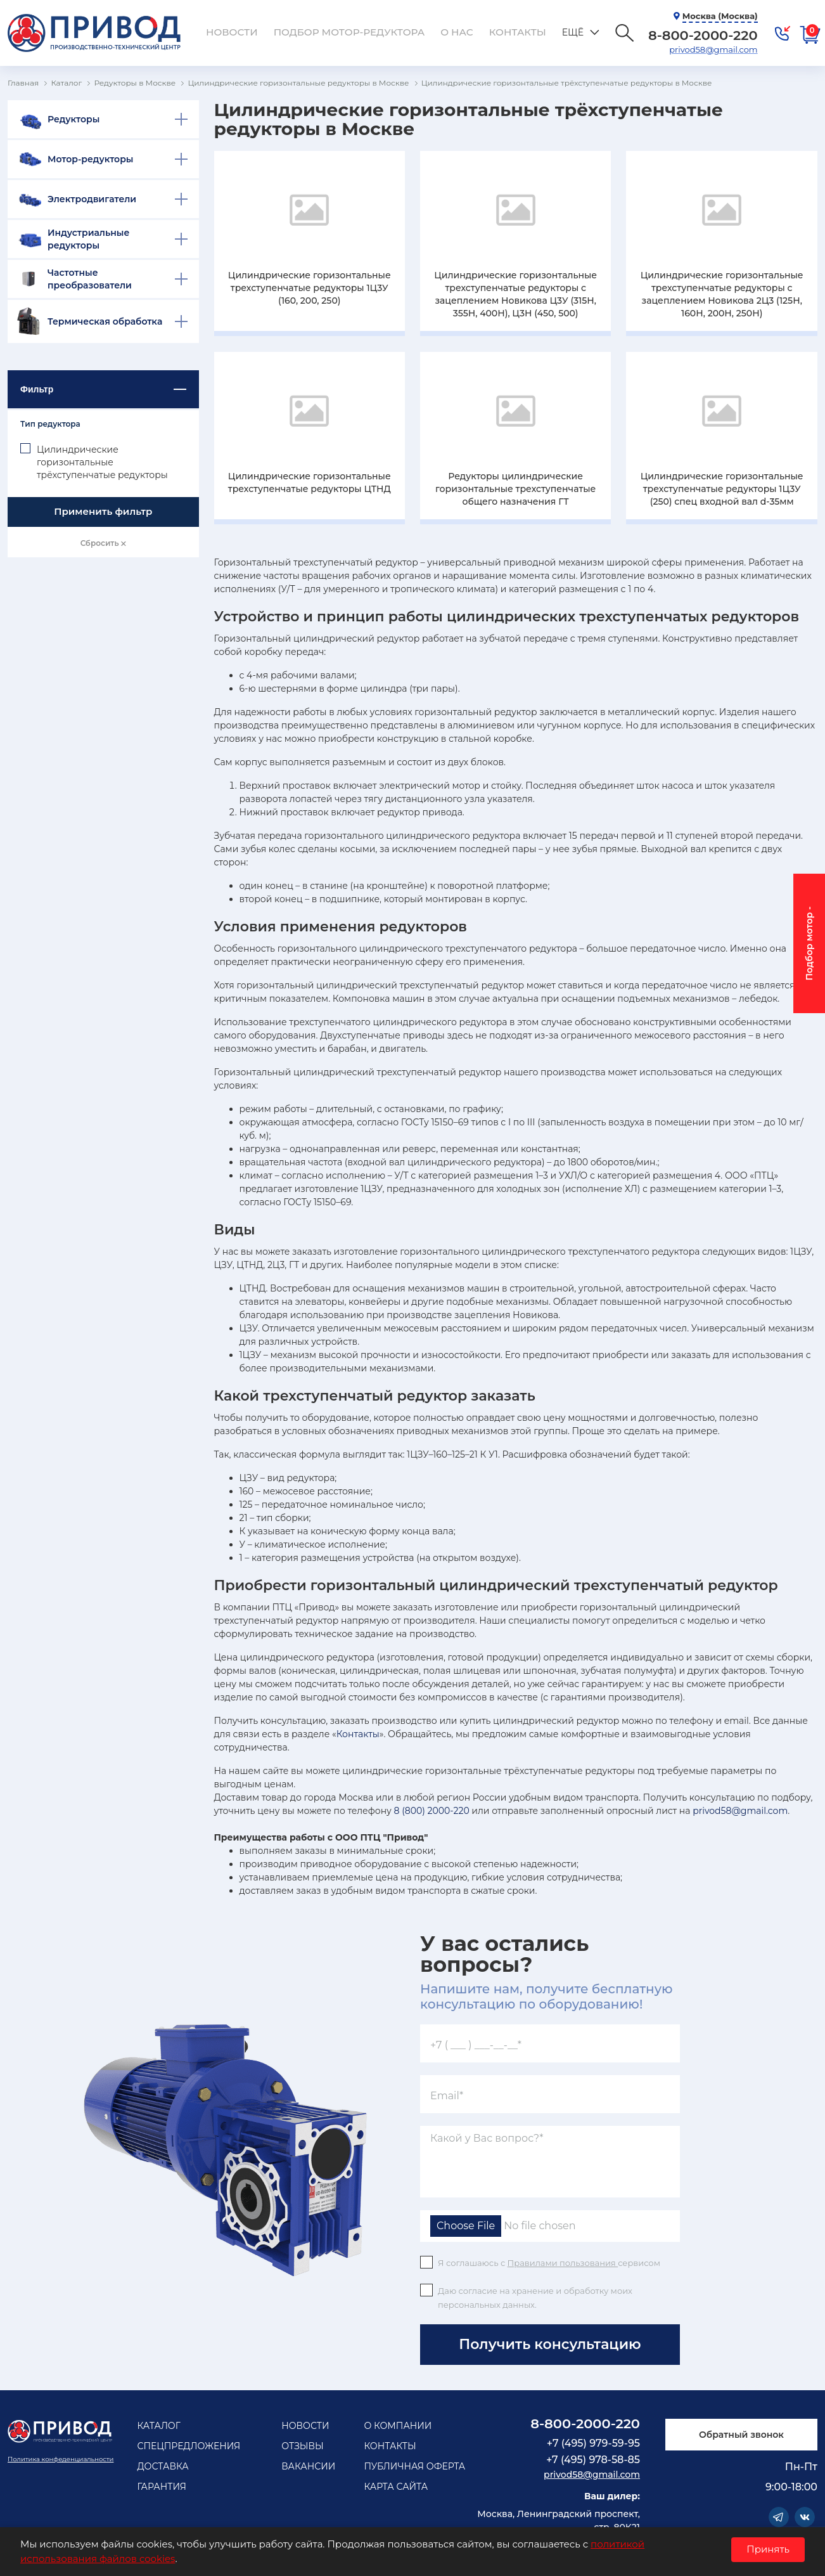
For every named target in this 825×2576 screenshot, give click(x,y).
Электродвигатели (92, 199)
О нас (439, 32)
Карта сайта (396, 2486)
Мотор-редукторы (91, 159)
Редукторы (73, 119)
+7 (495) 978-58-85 (593, 2460)
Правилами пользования (563, 2263)
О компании (398, 2425)
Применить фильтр (103, 511)
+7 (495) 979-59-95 (593, 2443)
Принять (768, 2549)
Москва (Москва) (717, 16)
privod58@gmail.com (711, 49)
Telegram (779, 2517)
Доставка (162, 2466)
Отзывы (302, 2446)
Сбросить (103, 543)
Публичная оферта (414, 2466)
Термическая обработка (105, 321)
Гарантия (161, 2486)
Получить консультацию (550, 2344)
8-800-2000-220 (585, 2423)
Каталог (158, 2425)
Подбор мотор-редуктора (338, 32)
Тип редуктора (50, 424)
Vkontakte (805, 2517)
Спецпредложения (188, 2446)
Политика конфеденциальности (60, 2459)
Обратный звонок (741, 2434)
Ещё (549, 32)
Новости (229, 32)
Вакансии (308, 2466)
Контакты (496, 32)
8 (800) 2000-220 (432, 1810)
